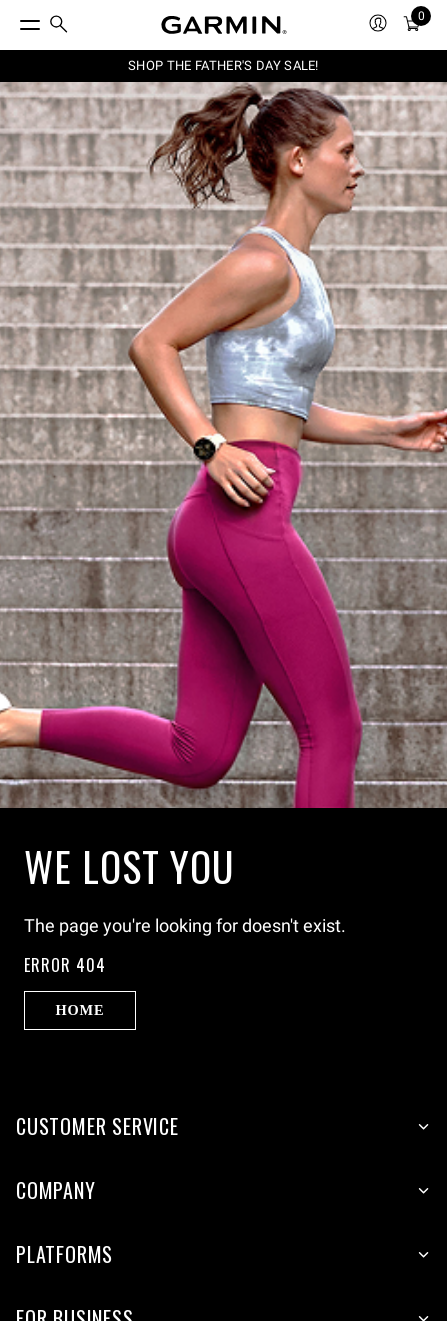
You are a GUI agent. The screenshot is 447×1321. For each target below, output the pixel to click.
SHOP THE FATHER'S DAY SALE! (223, 65)
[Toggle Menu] (12, 20)
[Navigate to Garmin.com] (224, 25)
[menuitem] (59, 25)
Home (79, 1010)
